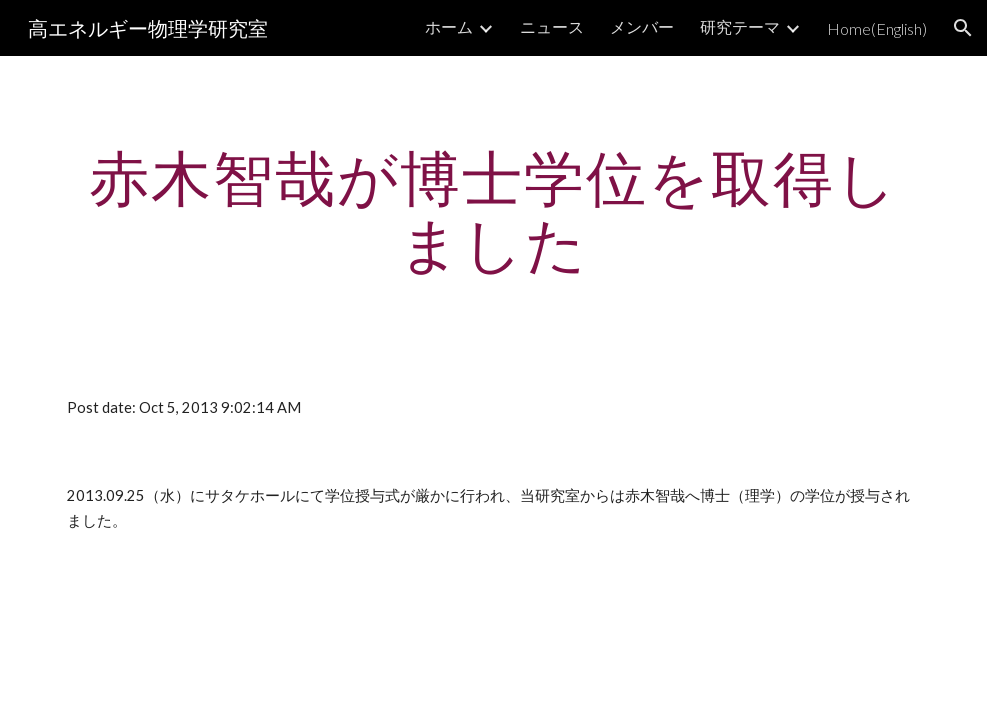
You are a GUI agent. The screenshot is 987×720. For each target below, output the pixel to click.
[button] (963, 28)
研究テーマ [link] (740, 26)
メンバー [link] (642, 26)
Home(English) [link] (877, 28)
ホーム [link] (449, 26)
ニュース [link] (552, 26)
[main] (493, 210)
